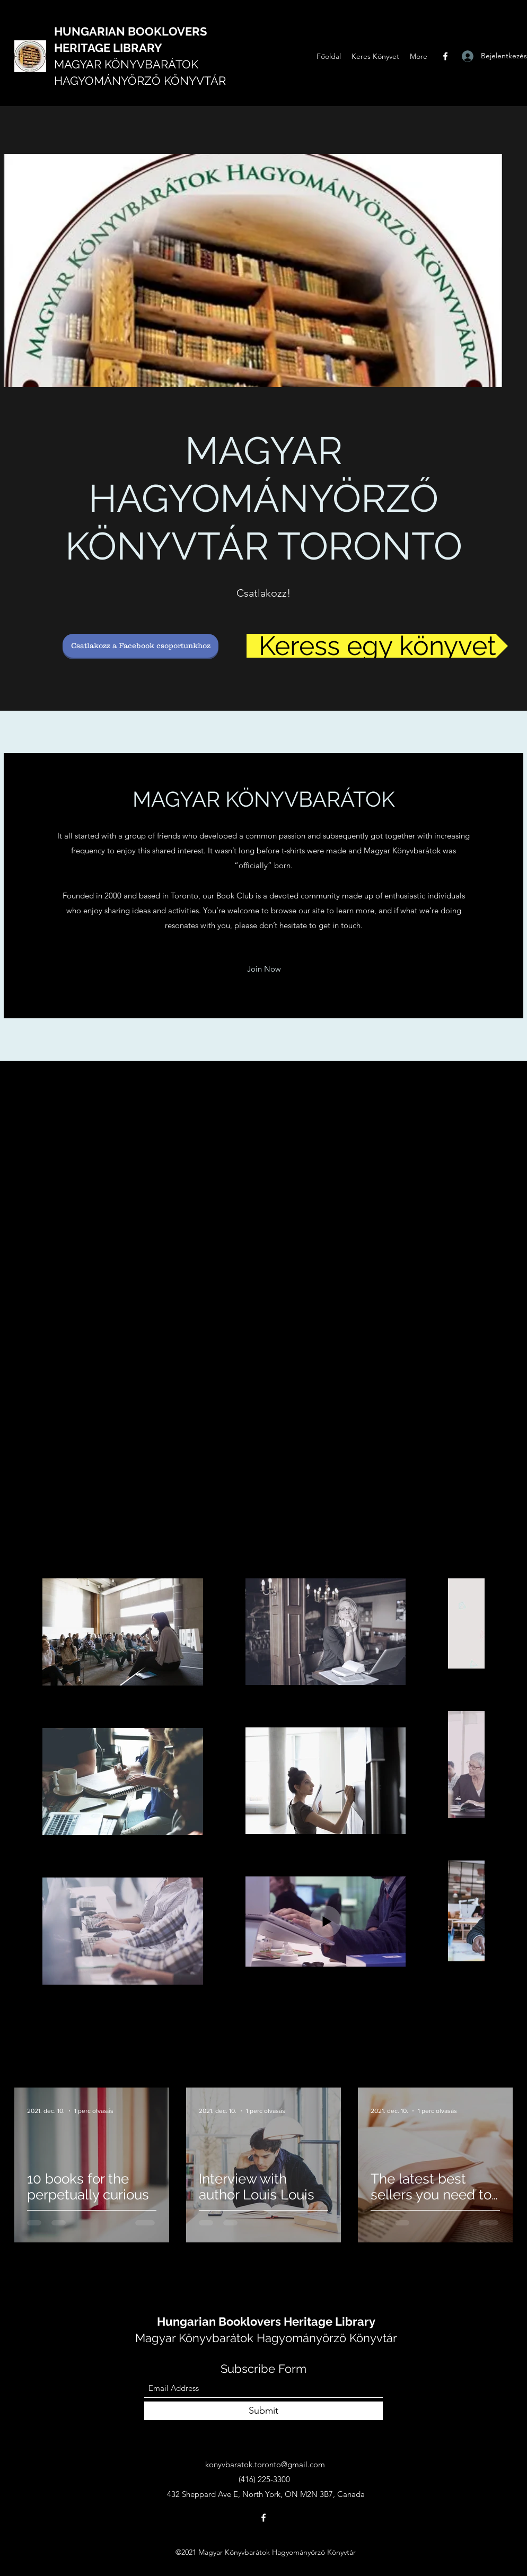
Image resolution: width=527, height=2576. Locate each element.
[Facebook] (445, 56)
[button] (263, 969)
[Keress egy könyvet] (377, 646)
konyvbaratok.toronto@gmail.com (265, 2464)
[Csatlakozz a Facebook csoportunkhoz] (140, 646)
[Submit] (263, 2411)
